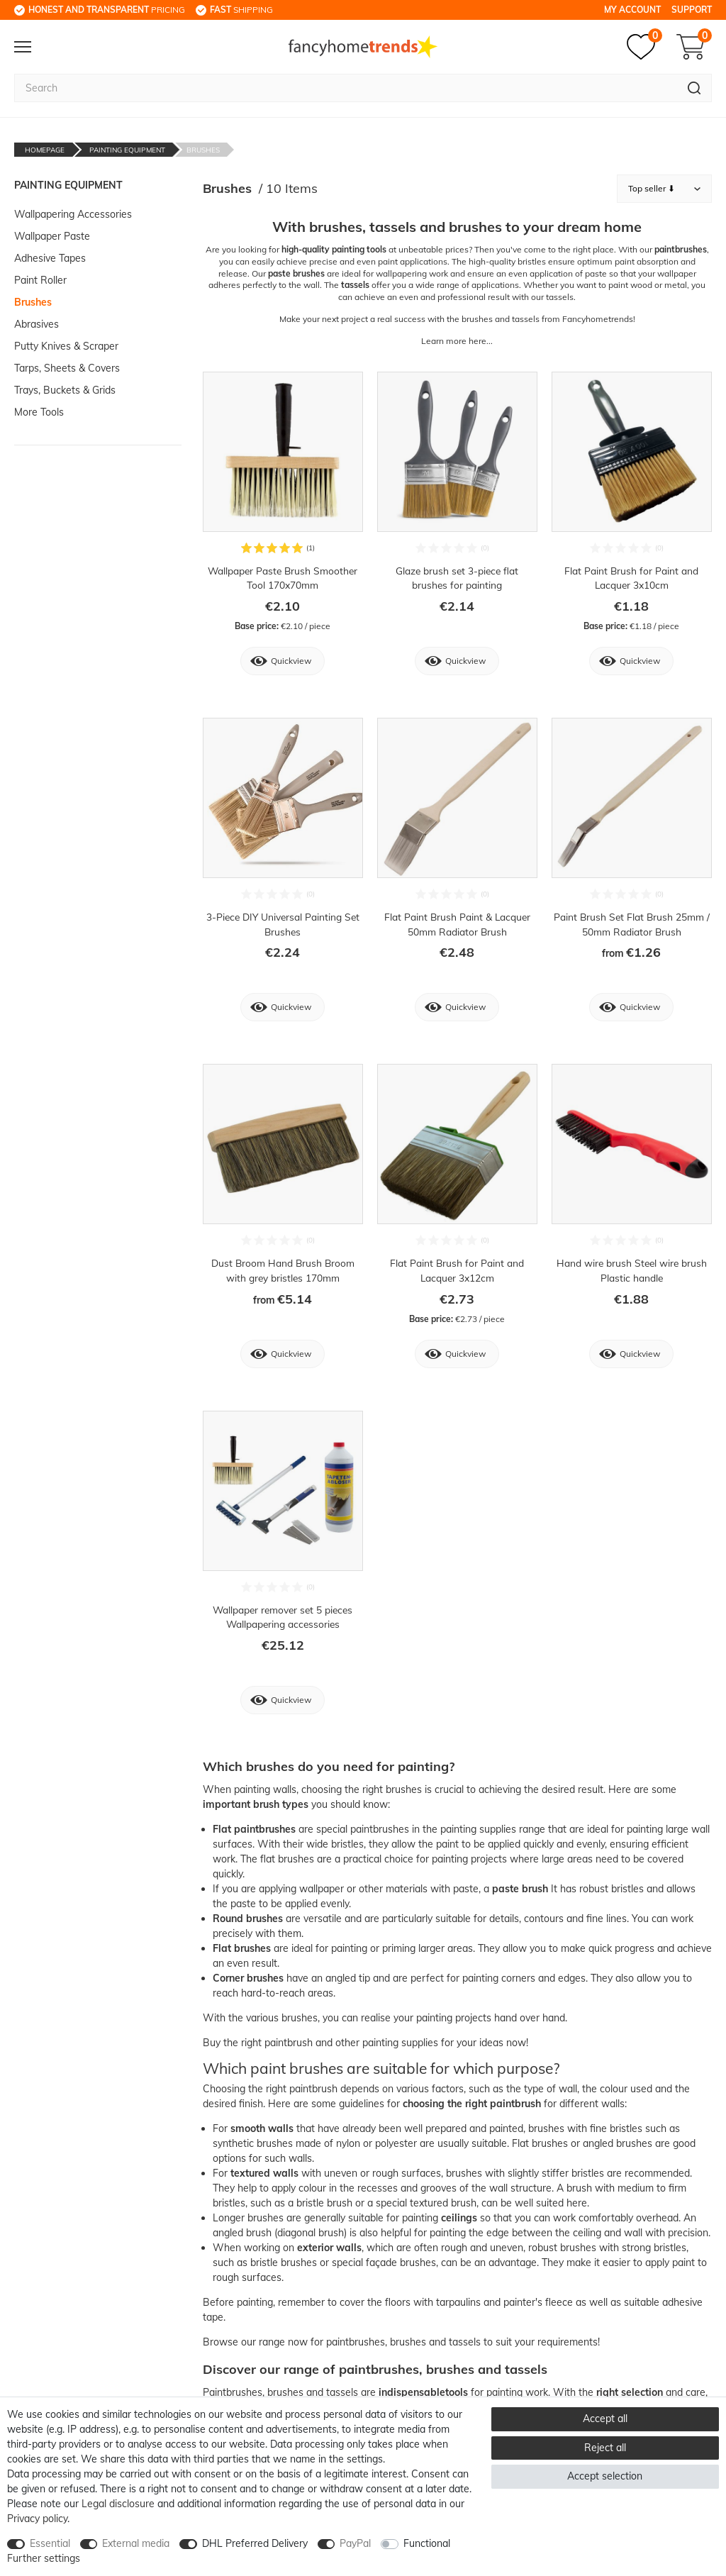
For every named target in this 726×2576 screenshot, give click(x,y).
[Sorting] (664, 188)
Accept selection (604, 2476)
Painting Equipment (127, 150)
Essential (50, 2543)
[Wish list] (644, 47)
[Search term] (345, 88)
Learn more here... (457, 340)
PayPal (355, 2543)
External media (135, 2543)
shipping (241, 9)
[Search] (694, 88)
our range (263, 2344)
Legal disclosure (118, 2503)
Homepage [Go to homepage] (45, 150)
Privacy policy (37, 2518)
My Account (632, 9)
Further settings (43, 2558)
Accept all (605, 2418)
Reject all (605, 2447)
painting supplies (478, 1831)
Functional (426, 2543)
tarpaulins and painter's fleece (504, 2304)
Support (691, 9)
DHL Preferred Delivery (255, 2543)
